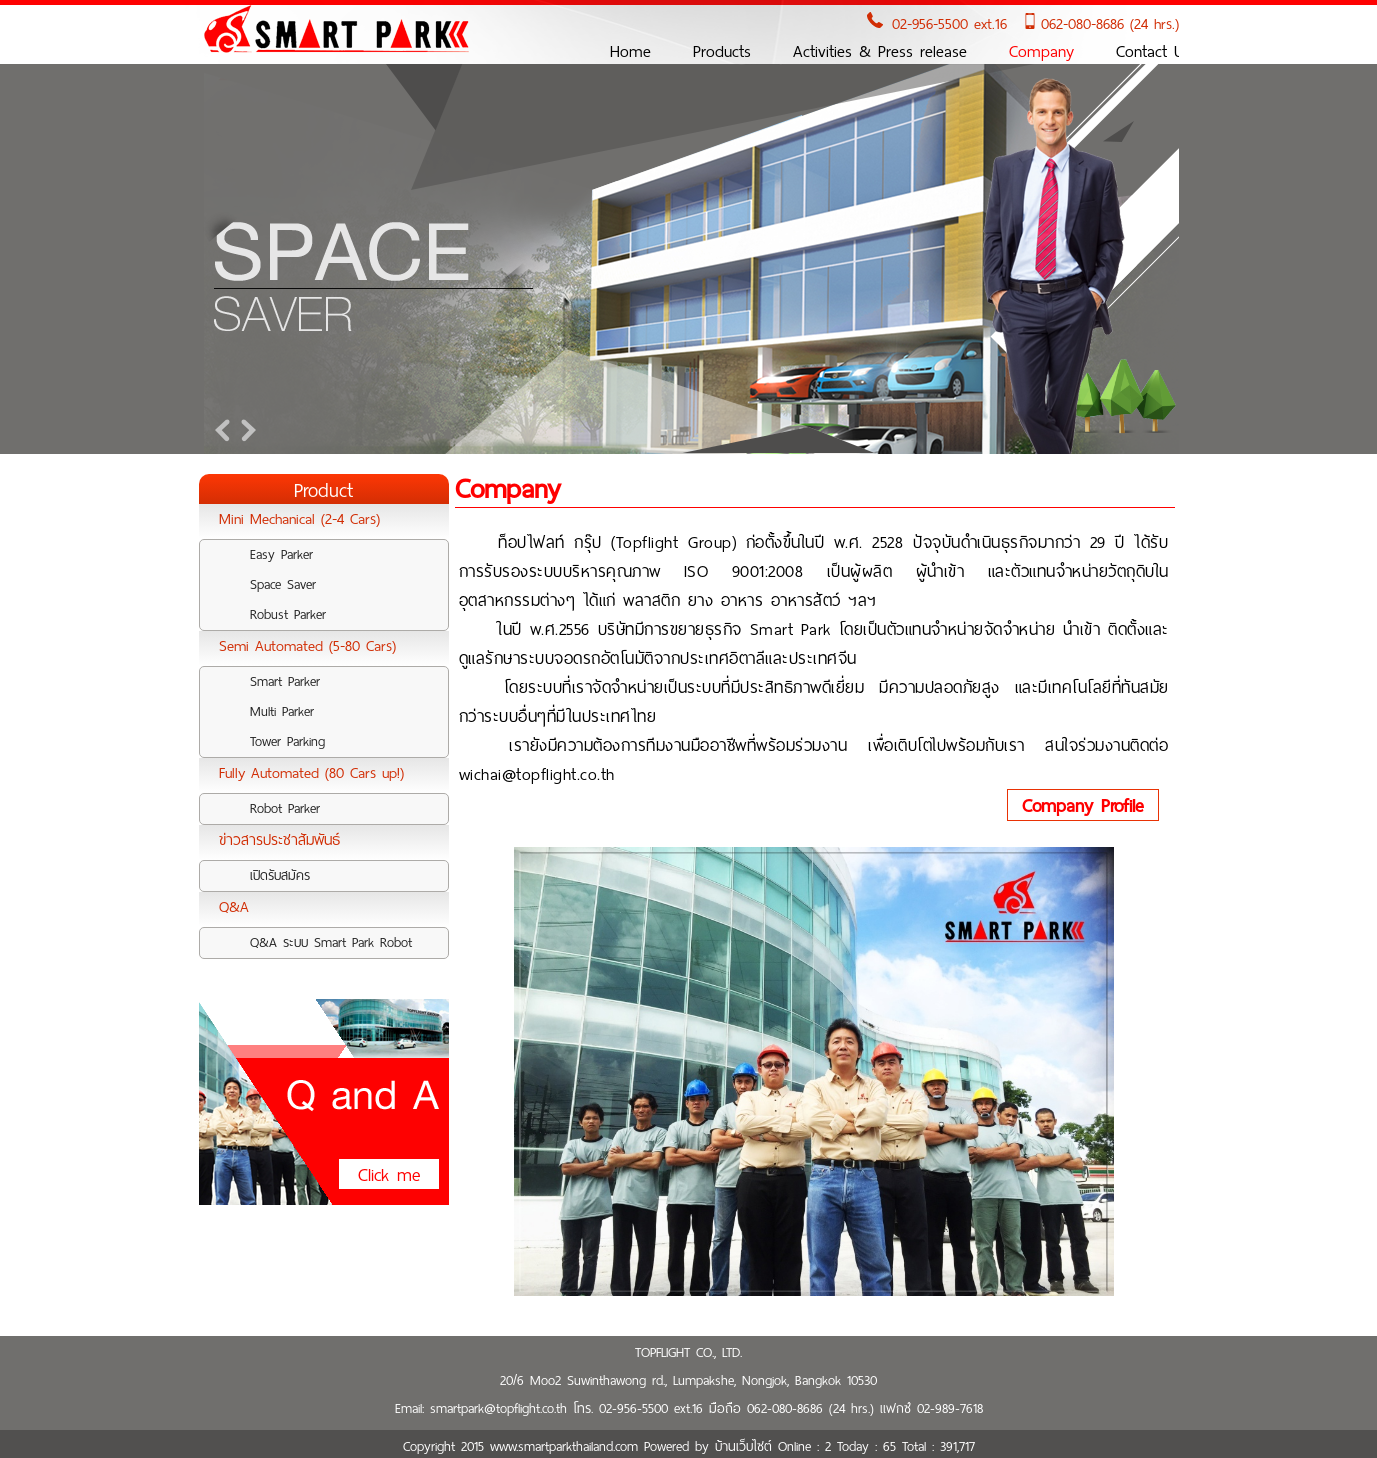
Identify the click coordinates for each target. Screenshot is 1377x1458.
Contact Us (1153, 51)
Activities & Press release (880, 51)
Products (722, 51)
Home (630, 51)
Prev (225, 430)
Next (245, 430)
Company (1041, 51)
